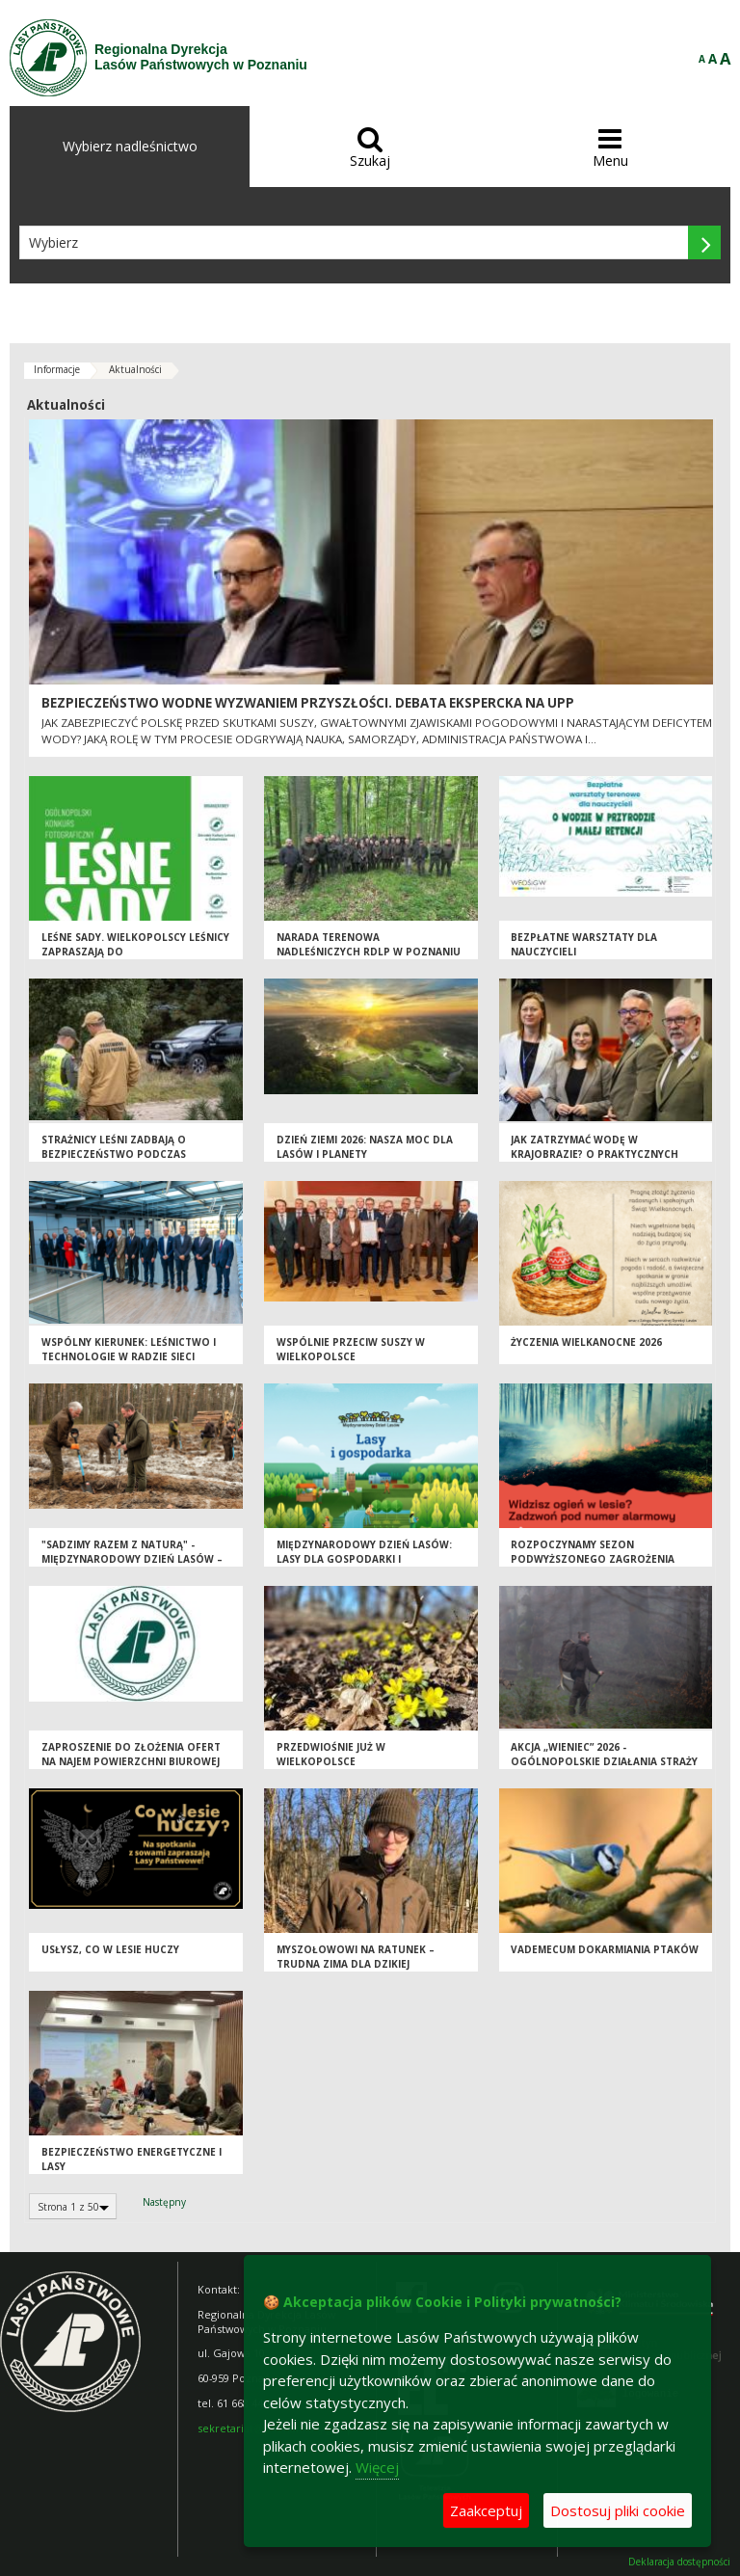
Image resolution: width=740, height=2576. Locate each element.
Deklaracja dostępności (679, 2562)
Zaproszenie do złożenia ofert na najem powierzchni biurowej (131, 1754)
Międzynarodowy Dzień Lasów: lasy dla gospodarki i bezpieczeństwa (364, 1558)
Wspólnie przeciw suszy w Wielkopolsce (351, 1349)
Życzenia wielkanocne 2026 (586, 1342)
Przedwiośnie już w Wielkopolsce (331, 1754)
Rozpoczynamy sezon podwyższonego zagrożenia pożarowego (592, 1558)
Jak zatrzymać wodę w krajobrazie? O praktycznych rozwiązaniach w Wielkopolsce (601, 1153)
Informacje (57, 369)
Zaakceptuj (486, 2510)
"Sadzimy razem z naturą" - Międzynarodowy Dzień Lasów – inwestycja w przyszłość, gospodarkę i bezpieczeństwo (132, 1566)
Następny (164, 2202)
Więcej (377, 2467)
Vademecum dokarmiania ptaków (605, 1949)
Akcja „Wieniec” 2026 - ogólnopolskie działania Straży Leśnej (604, 1761)
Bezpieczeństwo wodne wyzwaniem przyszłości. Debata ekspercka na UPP (307, 702)
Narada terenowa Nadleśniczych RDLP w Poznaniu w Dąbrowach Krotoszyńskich (369, 951)
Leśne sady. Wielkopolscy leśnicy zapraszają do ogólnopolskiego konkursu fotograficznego (135, 958)
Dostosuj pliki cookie (617, 2510)
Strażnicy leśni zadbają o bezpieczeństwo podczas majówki (113, 1153)
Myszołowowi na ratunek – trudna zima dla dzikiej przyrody (356, 1963)
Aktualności (135, 369)
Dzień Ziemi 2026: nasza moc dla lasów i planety (365, 1147)
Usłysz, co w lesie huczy (110, 1949)
